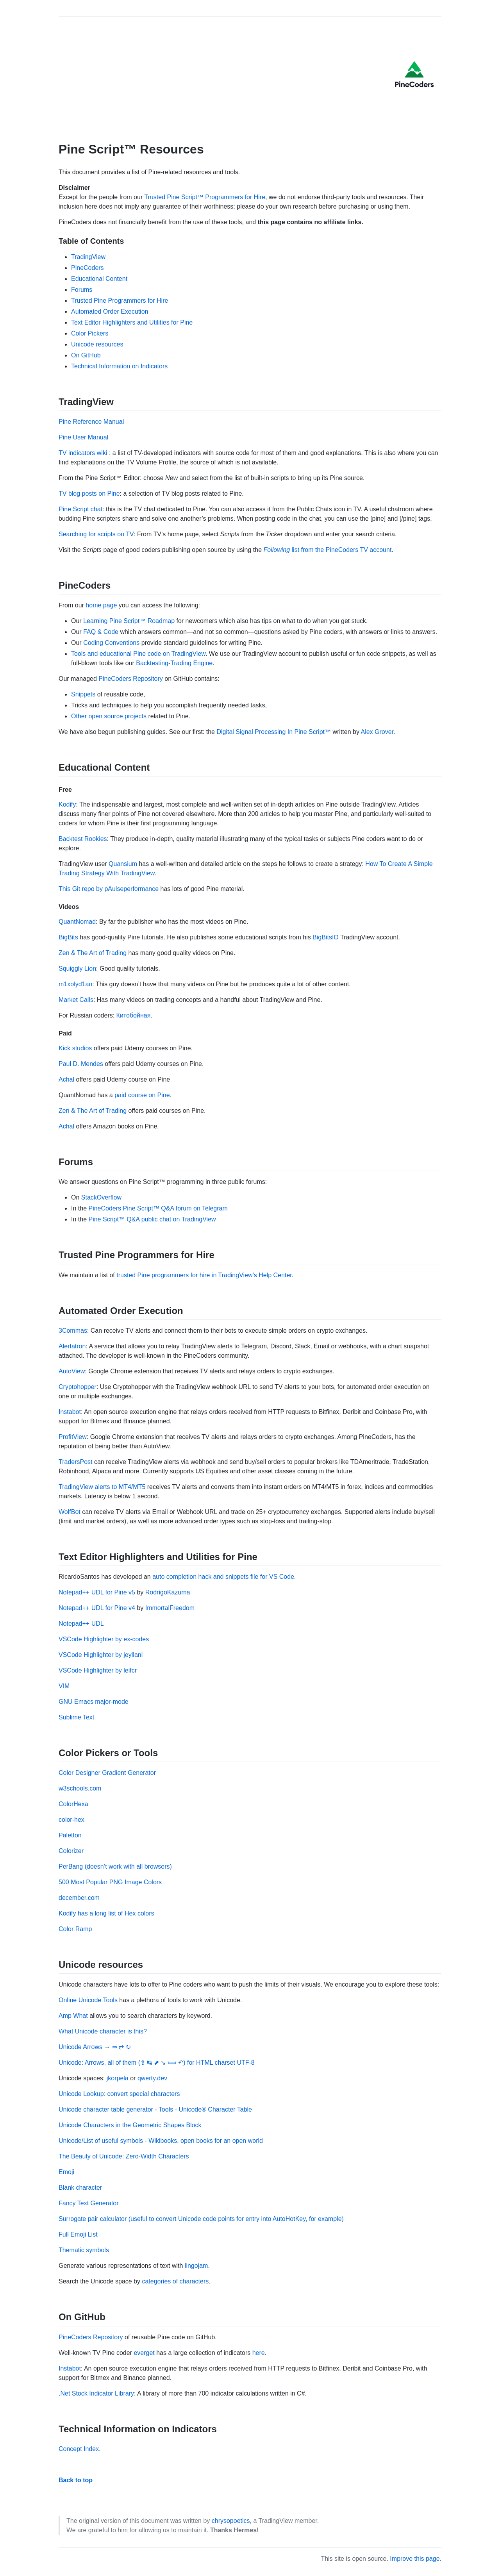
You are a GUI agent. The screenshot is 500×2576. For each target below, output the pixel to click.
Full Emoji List (78, 2234)
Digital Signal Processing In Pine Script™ (273, 731)
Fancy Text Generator (89, 2203)
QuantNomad (77, 921)
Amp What (73, 2015)
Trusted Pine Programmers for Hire (119, 300)
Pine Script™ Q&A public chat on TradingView (152, 1219)
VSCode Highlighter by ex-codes (104, 1639)
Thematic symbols (84, 2250)
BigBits (68, 937)
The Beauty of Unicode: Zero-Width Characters (124, 2156)
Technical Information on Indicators (119, 366)
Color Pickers (89, 333)
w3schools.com (80, 1788)
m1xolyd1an (75, 984)
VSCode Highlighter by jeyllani (101, 1654)
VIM (64, 1686)
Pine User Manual (83, 437)
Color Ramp (75, 1929)
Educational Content (99, 278)
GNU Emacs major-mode (94, 1701)
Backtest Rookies (83, 838)
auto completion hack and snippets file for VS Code (223, 1576)
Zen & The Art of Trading (93, 953)
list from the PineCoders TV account (328, 549)
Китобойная (133, 1015)
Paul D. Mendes (81, 1063)
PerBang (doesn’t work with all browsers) (115, 1866)
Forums (81, 289)
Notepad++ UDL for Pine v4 (97, 1608)
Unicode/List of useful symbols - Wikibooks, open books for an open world (161, 2140)
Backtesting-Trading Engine (174, 663)
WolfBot (69, 1511)
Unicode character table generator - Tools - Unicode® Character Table (155, 2109)
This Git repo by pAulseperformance (109, 888)
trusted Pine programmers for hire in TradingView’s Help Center (204, 1275)
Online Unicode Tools (88, 2000)
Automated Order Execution (109, 311)
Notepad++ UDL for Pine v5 (97, 1592)
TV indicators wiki (83, 453)
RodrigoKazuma (167, 1592)
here (258, 2352)
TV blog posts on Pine (89, 493)
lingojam (196, 2265)
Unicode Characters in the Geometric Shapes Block (130, 2125)
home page (101, 605)
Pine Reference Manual (91, 421)
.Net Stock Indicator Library (96, 2393)
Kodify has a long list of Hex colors (106, 1913)
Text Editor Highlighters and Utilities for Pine (132, 322)
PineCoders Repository (130, 678)
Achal (66, 1079)
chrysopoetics (231, 2520)
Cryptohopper (77, 1387)
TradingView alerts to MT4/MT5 (102, 1486)
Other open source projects (108, 716)
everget (144, 2352)
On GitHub (86, 355)
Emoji (66, 2172)
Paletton (70, 1835)
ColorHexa (73, 1804)
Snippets (83, 694)
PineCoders (87, 267)
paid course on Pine (142, 1095)
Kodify (67, 804)
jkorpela (118, 2078)
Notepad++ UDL (81, 1623)
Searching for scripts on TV (96, 534)
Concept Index (79, 2449)
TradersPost (76, 1461)
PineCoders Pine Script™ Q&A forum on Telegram (157, 1208)
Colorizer (71, 1851)
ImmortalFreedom (170, 1608)
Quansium (123, 863)
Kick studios (75, 1048)
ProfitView (73, 1436)
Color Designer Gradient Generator (107, 1772)
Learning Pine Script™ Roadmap (129, 621)
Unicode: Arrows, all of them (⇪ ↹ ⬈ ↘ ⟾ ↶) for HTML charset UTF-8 (157, 2062)
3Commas (73, 1330)
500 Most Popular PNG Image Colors (110, 1882)
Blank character (80, 2187)
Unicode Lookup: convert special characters (119, 2093)
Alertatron (72, 1346)
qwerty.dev (152, 2078)
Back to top (76, 2480)
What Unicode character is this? (103, 2031)
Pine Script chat (80, 509)
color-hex (71, 1819)
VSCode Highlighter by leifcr (98, 1670)
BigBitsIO (325, 937)
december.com (79, 1897)
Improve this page (414, 2558)
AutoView (72, 1371)
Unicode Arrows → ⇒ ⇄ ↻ (95, 2047)
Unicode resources (97, 344)
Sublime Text (76, 1717)
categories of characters (175, 2281)
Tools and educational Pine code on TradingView (138, 653)
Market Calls (76, 999)
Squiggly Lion (77, 968)
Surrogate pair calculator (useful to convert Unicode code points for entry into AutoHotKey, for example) (201, 2218)
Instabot (70, 1411)
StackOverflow (101, 1197)
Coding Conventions (111, 642)
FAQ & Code (100, 631)
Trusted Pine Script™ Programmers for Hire (204, 197)
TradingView (88, 256)
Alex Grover (377, 731)
